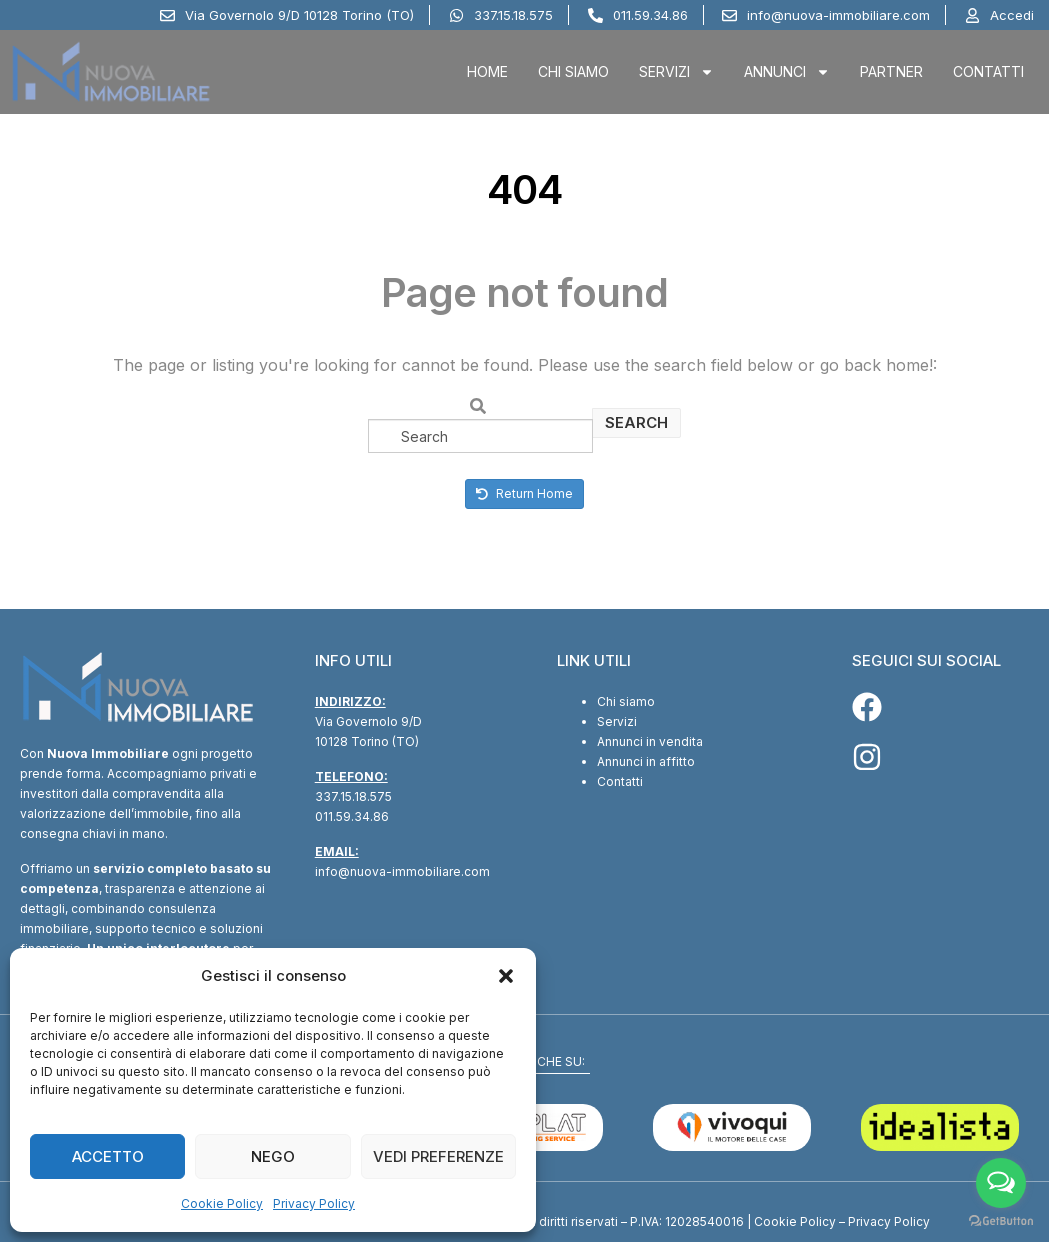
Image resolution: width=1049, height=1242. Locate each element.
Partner (891, 71)
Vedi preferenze (438, 1156)
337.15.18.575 (353, 796)
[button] (506, 976)
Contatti (988, 71)
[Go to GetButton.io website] (1001, 1221)
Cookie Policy (222, 1203)
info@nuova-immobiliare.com (402, 871)
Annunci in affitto (646, 761)
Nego (273, 1156)
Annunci (787, 72)
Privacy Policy (314, 1203)
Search (636, 422)
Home (487, 71)
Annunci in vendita (650, 741)
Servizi (676, 72)
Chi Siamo (573, 71)
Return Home (524, 493)
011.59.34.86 (352, 816)
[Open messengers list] (1001, 1183)
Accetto (108, 1156)
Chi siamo (626, 701)
